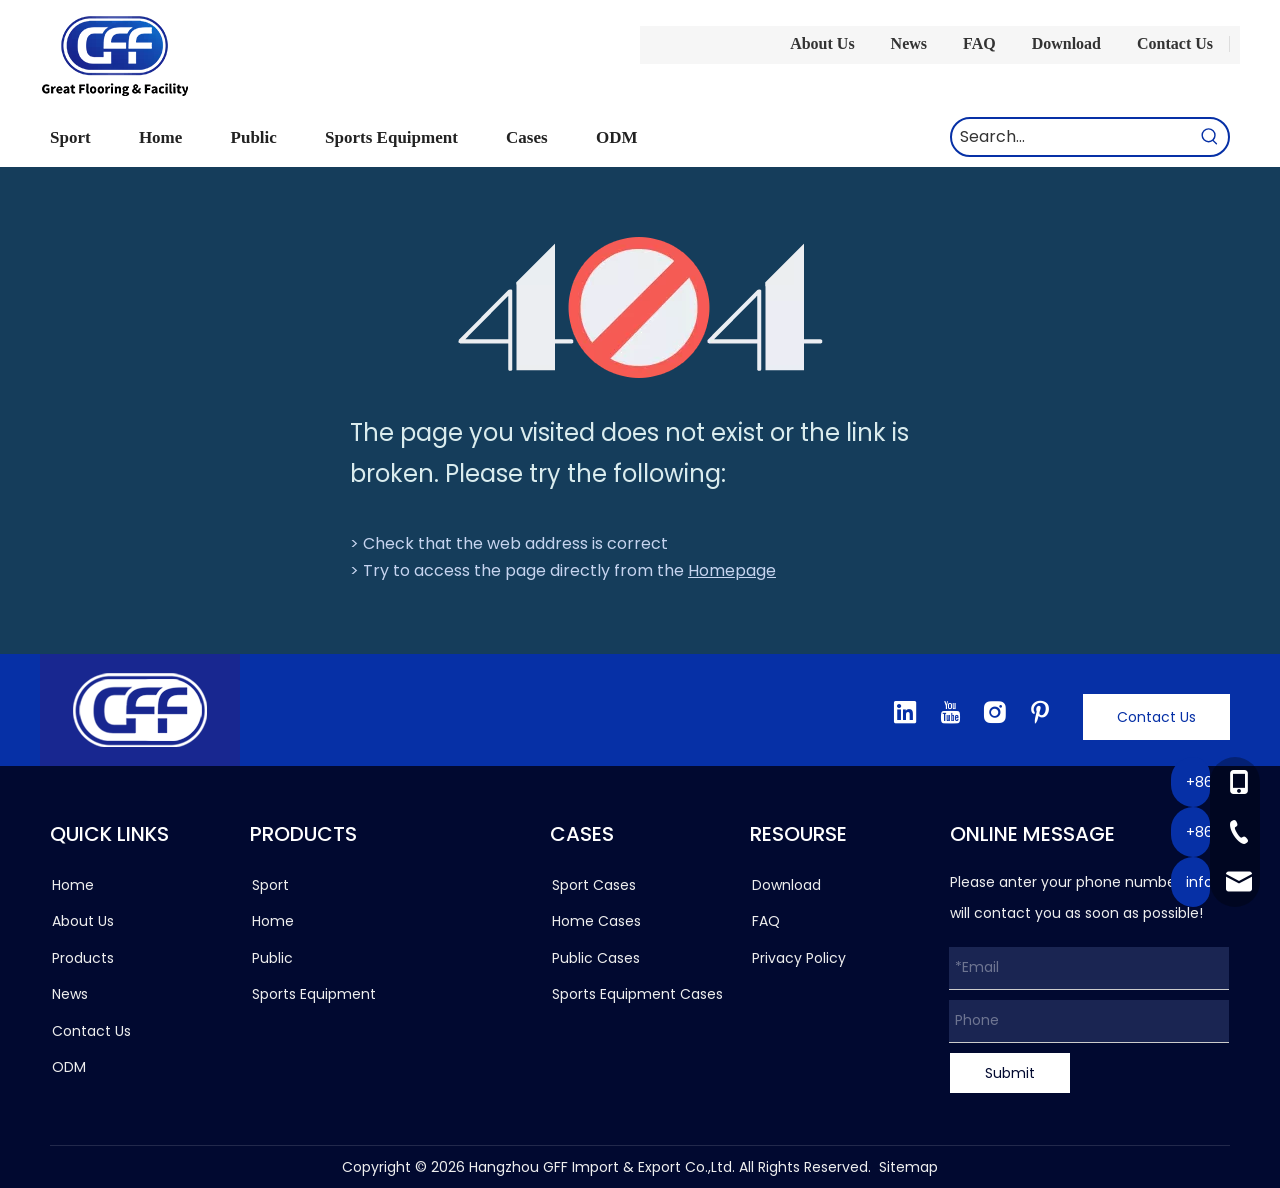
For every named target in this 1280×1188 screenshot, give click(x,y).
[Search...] (1072, 137)
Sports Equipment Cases (637, 994)
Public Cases (596, 958)
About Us (822, 43)
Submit (1010, 1073)
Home (73, 885)
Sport (270, 885)
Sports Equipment (314, 994)
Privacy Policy (799, 958)
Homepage (732, 570)
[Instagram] (995, 712)
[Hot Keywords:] (1210, 137)
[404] (640, 307)
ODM (69, 1067)
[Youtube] (950, 712)
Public (272, 958)
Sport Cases (594, 885)
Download (1066, 43)
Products (83, 958)
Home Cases (596, 921)
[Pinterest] (1040, 712)
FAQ (979, 43)
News (909, 43)
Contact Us (1175, 43)
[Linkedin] (905, 712)
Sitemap (908, 1167)
